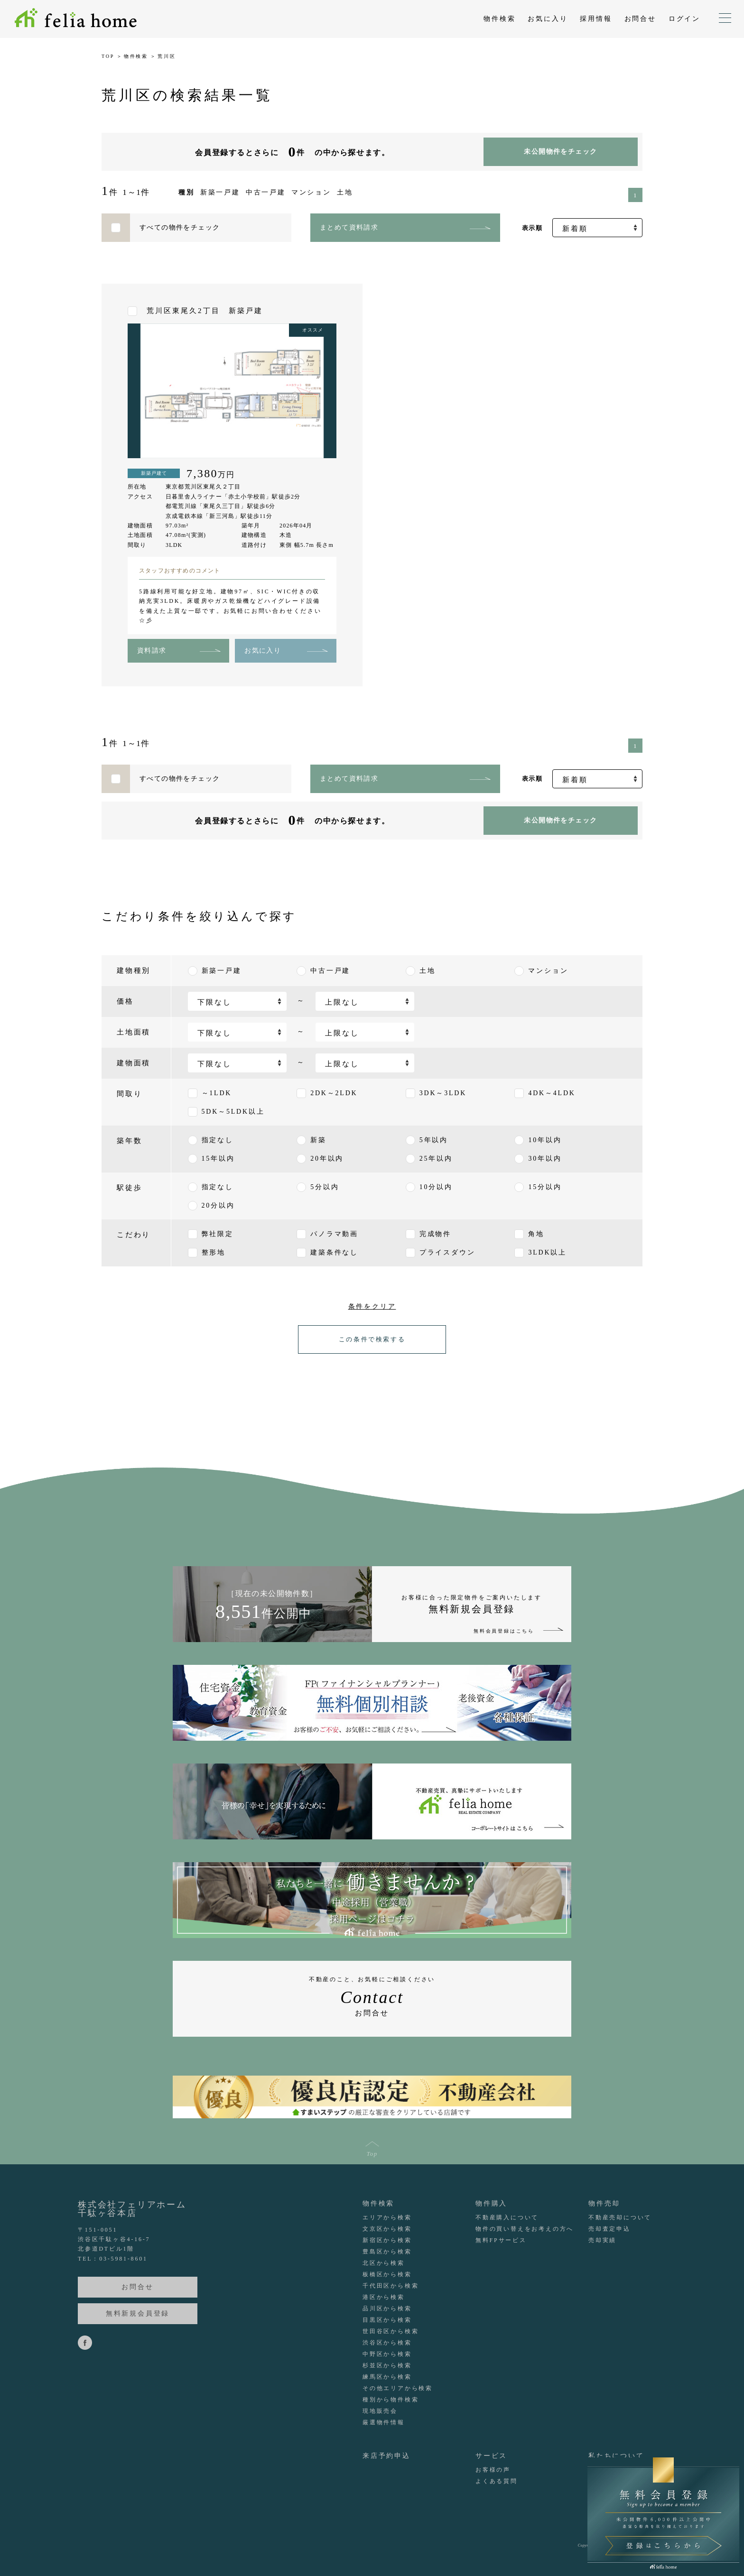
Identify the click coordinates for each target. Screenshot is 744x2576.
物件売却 (604, 2203)
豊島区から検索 (387, 2251)
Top (372, 2153)
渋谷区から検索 (387, 2342)
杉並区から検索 (387, 2365)
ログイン (684, 18)
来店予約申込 (386, 2455)
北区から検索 (384, 2263)
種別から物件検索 (390, 2399)
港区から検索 (384, 2297)
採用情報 (596, 18)
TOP (108, 56)
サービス (491, 2455)
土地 (345, 192)
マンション (311, 192)
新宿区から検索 (387, 2240)
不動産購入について (507, 2217)
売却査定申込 (609, 2228)
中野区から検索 (387, 2354)
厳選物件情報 (384, 2422)
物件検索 (499, 18)
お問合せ (640, 18)
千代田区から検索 (390, 2285)
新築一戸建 (220, 192)
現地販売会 (380, 2411)
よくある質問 (496, 2481)
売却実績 (602, 2240)
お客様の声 (493, 2469)
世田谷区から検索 (390, 2331)
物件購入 (491, 2203)
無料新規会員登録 (137, 2313)
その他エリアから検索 (398, 2388)
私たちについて (616, 2455)
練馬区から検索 (387, 2376)
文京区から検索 (387, 2228)
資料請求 (152, 650)
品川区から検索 (387, 2308)
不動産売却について (619, 2217)
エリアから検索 (387, 2217)
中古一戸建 (266, 192)
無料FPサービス (501, 2240)
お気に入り (547, 18)
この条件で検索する (372, 1339)
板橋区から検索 (387, 2274)
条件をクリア (372, 1306)
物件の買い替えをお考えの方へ (524, 2228)
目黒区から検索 (387, 2320)
